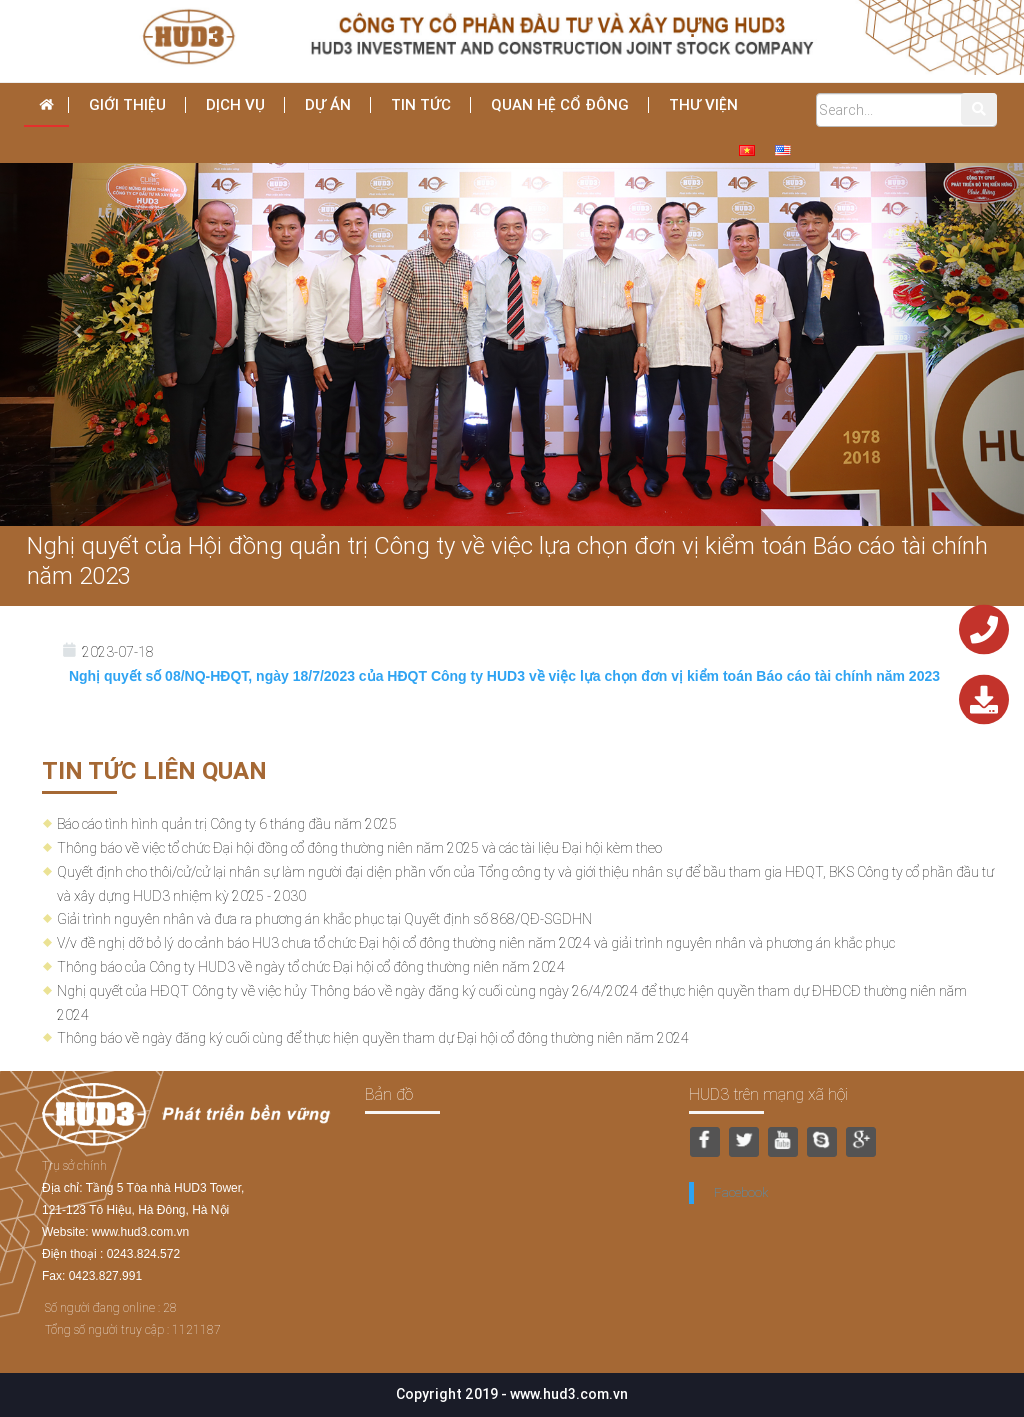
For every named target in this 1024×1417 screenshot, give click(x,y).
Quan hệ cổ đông (560, 104)
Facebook (741, 1192)
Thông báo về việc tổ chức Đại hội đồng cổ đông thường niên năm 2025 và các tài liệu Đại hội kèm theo (359, 848)
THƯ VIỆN (703, 104)
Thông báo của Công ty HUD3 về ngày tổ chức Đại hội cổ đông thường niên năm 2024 (311, 967)
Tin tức (421, 104)
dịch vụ (235, 104)
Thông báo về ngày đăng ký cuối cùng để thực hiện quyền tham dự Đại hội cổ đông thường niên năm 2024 (373, 1038)
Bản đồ (389, 1094)
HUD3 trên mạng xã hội (768, 1094)
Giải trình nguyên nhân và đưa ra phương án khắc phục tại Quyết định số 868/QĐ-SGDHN (324, 919)
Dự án (328, 104)
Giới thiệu (127, 104)
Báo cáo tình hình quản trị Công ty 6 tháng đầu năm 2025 (227, 824)
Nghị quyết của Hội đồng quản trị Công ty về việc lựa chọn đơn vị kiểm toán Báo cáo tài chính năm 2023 (507, 560)
